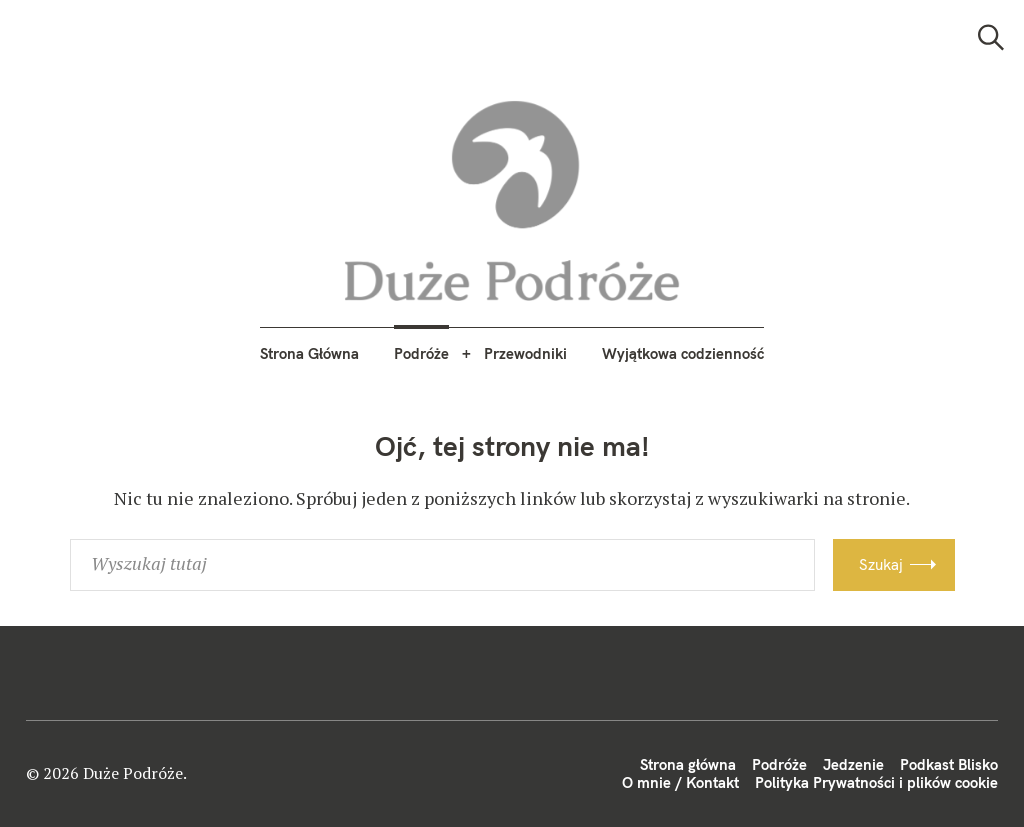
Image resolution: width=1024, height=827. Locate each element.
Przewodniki (525, 353)
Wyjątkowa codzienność (683, 353)
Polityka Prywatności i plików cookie (876, 782)
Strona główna (688, 764)
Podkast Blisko (949, 764)
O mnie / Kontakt (680, 782)
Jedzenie (853, 764)
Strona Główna (309, 353)
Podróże (421, 353)
